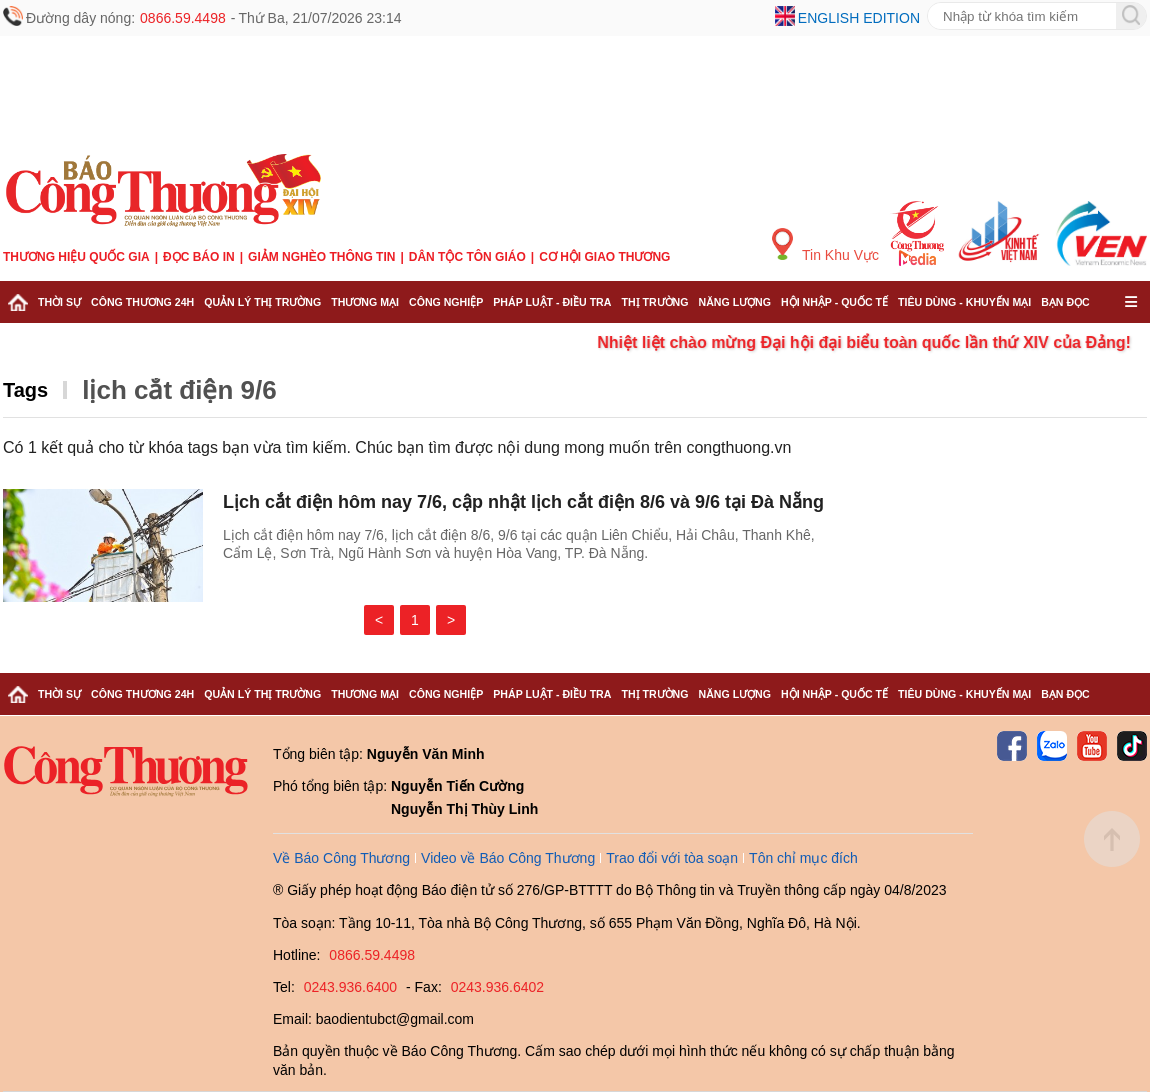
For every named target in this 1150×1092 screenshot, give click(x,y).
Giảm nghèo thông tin (321, 257)
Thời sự (59, 302)
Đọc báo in (199, 257)
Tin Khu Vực (825, 245)
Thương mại (365, 302)
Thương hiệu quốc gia (76, 257)
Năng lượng (735, 302)
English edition (859, 18)
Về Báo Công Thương (341, 858)
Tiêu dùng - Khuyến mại (964, 302)
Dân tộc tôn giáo (467, 257)
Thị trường (654, 302)
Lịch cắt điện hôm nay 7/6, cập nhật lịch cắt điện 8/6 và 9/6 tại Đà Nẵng (523, 502)
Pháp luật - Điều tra (552, 302)
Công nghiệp (446, 302)
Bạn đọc (1065, 302)
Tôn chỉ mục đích (803, 858)
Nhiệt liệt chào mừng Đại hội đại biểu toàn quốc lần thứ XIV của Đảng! (881, 342)
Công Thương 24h (142, 302)
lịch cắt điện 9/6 (179, 390)
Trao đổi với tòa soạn (672, 858)
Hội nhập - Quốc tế (834, 302)
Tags (25, 390)
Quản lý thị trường (262, 302)
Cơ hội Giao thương (604, 257)
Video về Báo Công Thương (508, 858)
